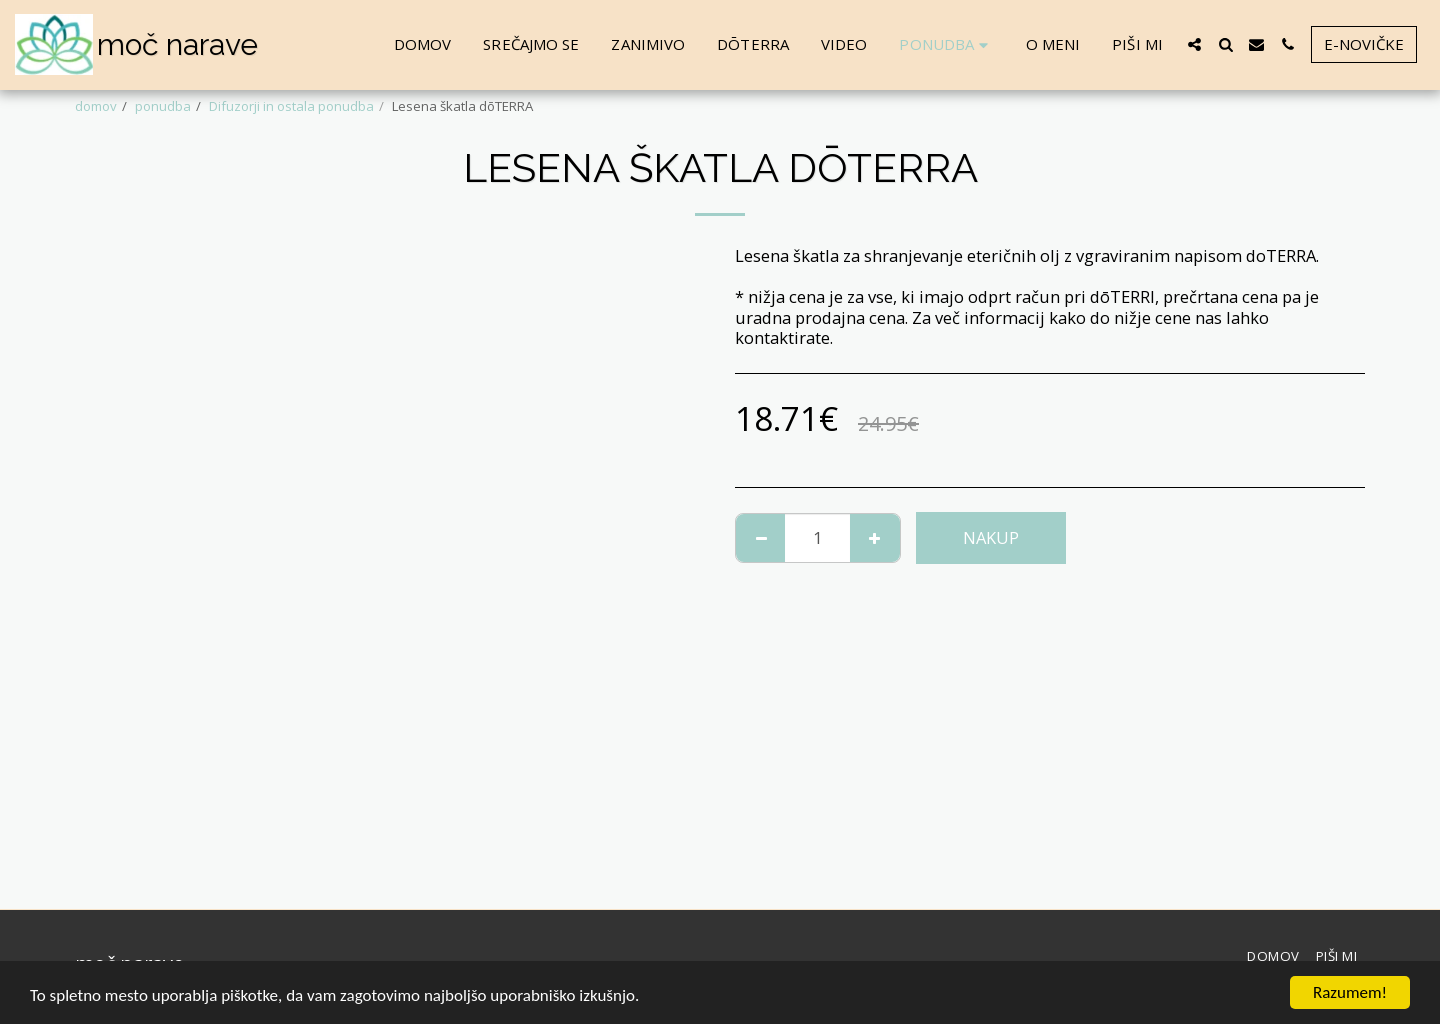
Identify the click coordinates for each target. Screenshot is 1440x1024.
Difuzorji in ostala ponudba (291, 106)
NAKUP (991, 537)
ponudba (163, 106)
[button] (1194, 44)
